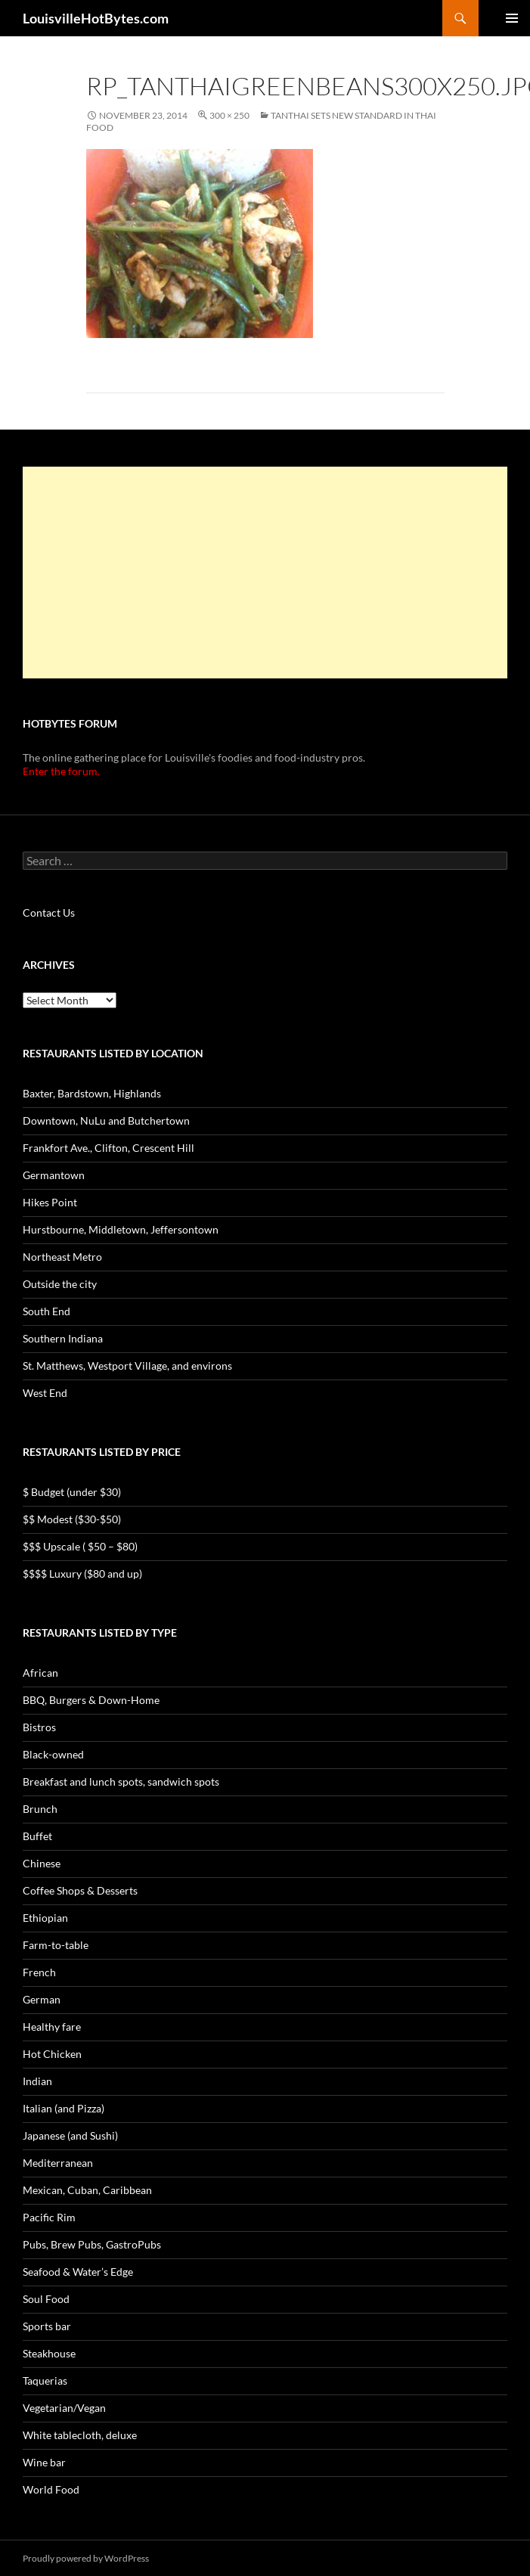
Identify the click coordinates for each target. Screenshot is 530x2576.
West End (45, 1392)
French (39, 1972)
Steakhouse (49, 2353)
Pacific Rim (49, 2217)
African (40, 1672)
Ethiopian (45, 1917)
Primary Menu (512, 18)
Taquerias (45, 2380)
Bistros (39, 1727)
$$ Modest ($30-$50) (72, 1519)
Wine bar (44, 2462)
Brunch (40, 1808)
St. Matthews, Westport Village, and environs (127, 1365)
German (41, 1999)
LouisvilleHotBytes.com (96, 18)
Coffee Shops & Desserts (80, 1890)
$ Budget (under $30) (72, 1491)
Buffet (37, 1836)
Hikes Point (50, 1202)
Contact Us (49, 912)
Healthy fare (52, 2026)
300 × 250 (229, 115)
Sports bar (47, 2326)
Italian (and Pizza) (63, 2108)
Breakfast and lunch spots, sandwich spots (121, 1781)
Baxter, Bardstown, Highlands (92, 1093)
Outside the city (60, 1283)
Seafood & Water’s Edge (78, 2271)
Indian (37, 2081)
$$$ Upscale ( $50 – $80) (80, 1546)
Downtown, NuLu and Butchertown (106, 1120)
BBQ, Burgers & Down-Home (91, 1699)
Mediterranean (58, 2162)
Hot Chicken (52, 2053)
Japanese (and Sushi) (70, 2135)
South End (46, 1311)
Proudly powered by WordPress (86, 2558)
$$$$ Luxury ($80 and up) (82, 1573)
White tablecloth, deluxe (80, 2435)
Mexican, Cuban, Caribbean (87, 2189)
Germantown (54, 1175)
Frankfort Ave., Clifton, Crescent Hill (108, 1147)
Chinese (41, 1863)
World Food (51, 2489)
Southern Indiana (63, 1338)
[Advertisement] (264, 572)
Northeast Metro (62, 1256)
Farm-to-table (55, 1944)
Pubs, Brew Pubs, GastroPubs (92, 2244)
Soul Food (46, 2298)
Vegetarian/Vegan (64, 2407)
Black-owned (53, 1754)
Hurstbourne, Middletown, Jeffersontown (121, 1229)
